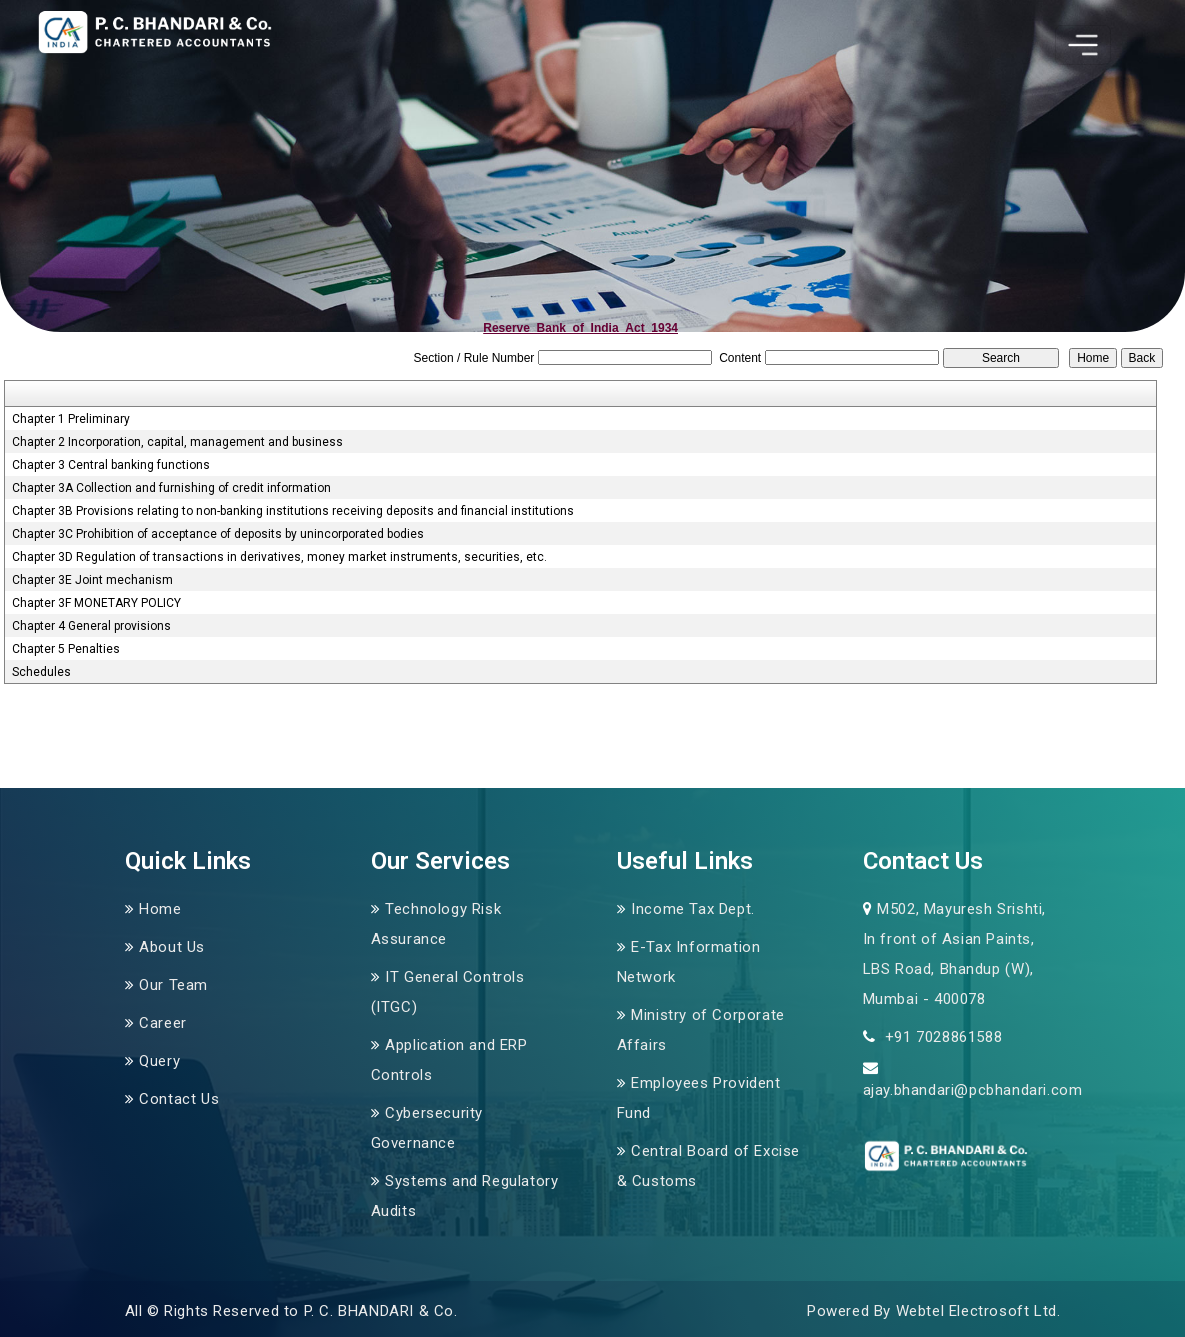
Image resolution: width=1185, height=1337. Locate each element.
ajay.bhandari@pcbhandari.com (973, 1090)
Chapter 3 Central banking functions (111, 465)
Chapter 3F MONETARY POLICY (96, 603)
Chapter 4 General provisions (91, 626)
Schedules (41, 672)
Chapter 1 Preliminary (71, 419)
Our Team (173, 985)
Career (163, 1023)
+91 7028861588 (941, 1037)
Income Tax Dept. (693, 909)
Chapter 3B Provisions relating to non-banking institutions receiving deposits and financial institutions (293, 511)
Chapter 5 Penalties (66, 649)
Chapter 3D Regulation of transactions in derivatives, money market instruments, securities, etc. (279, 557)
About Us (172, 947)
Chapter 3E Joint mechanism (92, 580)
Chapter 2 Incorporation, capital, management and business (177, 442)
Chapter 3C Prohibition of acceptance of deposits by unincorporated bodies (218, 534)
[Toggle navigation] (1083, 45)
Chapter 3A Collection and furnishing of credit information (171, 488)
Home (160, 909)
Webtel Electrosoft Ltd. (978, 1311)
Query (159, 1061)
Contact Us (179, 1099)
